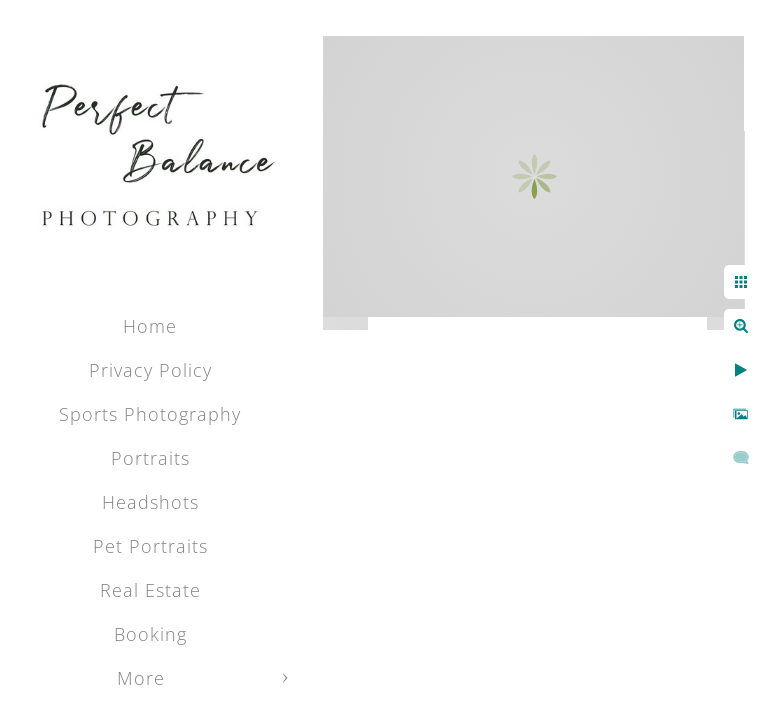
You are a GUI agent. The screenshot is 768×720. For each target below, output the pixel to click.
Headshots (150, 502)
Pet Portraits (150, 546)
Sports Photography (150, 414)
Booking (150, 634)
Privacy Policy (150, 370)
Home (150, 326)
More (141, 678)
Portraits (150, 458)
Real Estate (150, 590)
